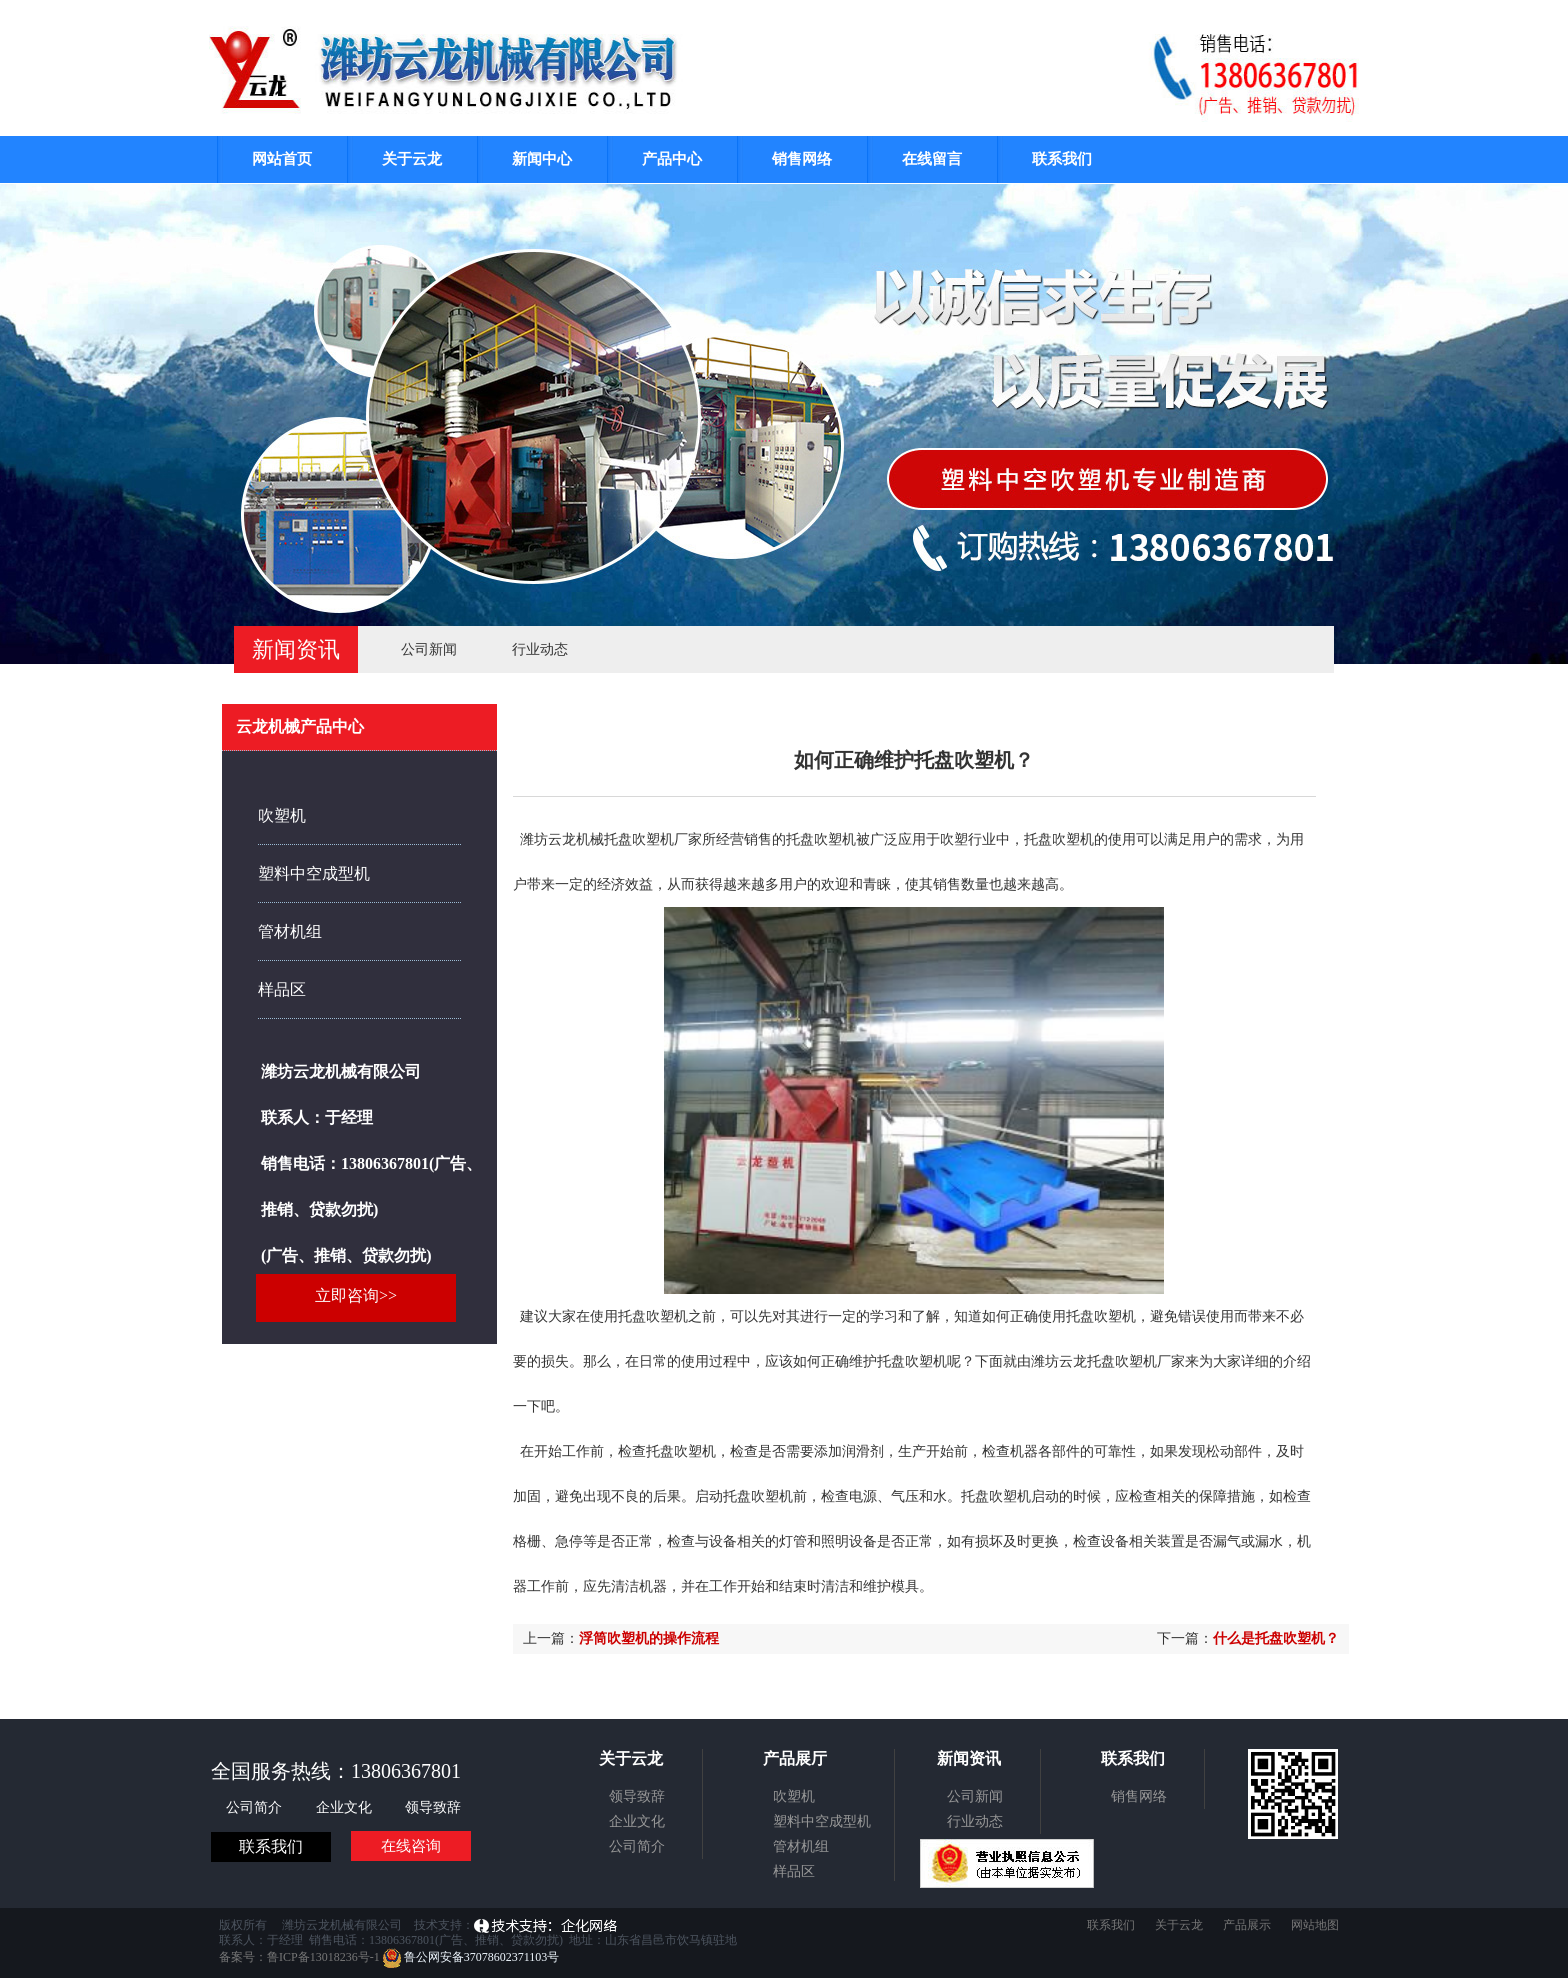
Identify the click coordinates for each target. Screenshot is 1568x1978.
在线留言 (932, 159)
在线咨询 (411, 1846)
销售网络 (802, 159)
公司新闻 (429, 649)
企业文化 (346, 1807)
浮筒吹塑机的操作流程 (649, 1638)
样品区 (282, 989)
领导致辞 (433, 1807)
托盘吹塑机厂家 (1136, 1361)
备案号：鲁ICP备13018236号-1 (299, 1957)
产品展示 (1247, 1925)
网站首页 (282, 159)
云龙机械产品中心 (300, 726)
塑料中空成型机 (314, 873)
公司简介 (256, 1807)
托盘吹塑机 (821, 839)
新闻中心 (542, 159)
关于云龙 (412, 159)
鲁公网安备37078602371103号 (471, 1957)
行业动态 (540, 649)
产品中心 (672, 159)
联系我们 (1062, 159)
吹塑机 (282, 815)
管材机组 (290, 931)
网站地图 (1315, 1925)
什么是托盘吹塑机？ (1276, 1638)
